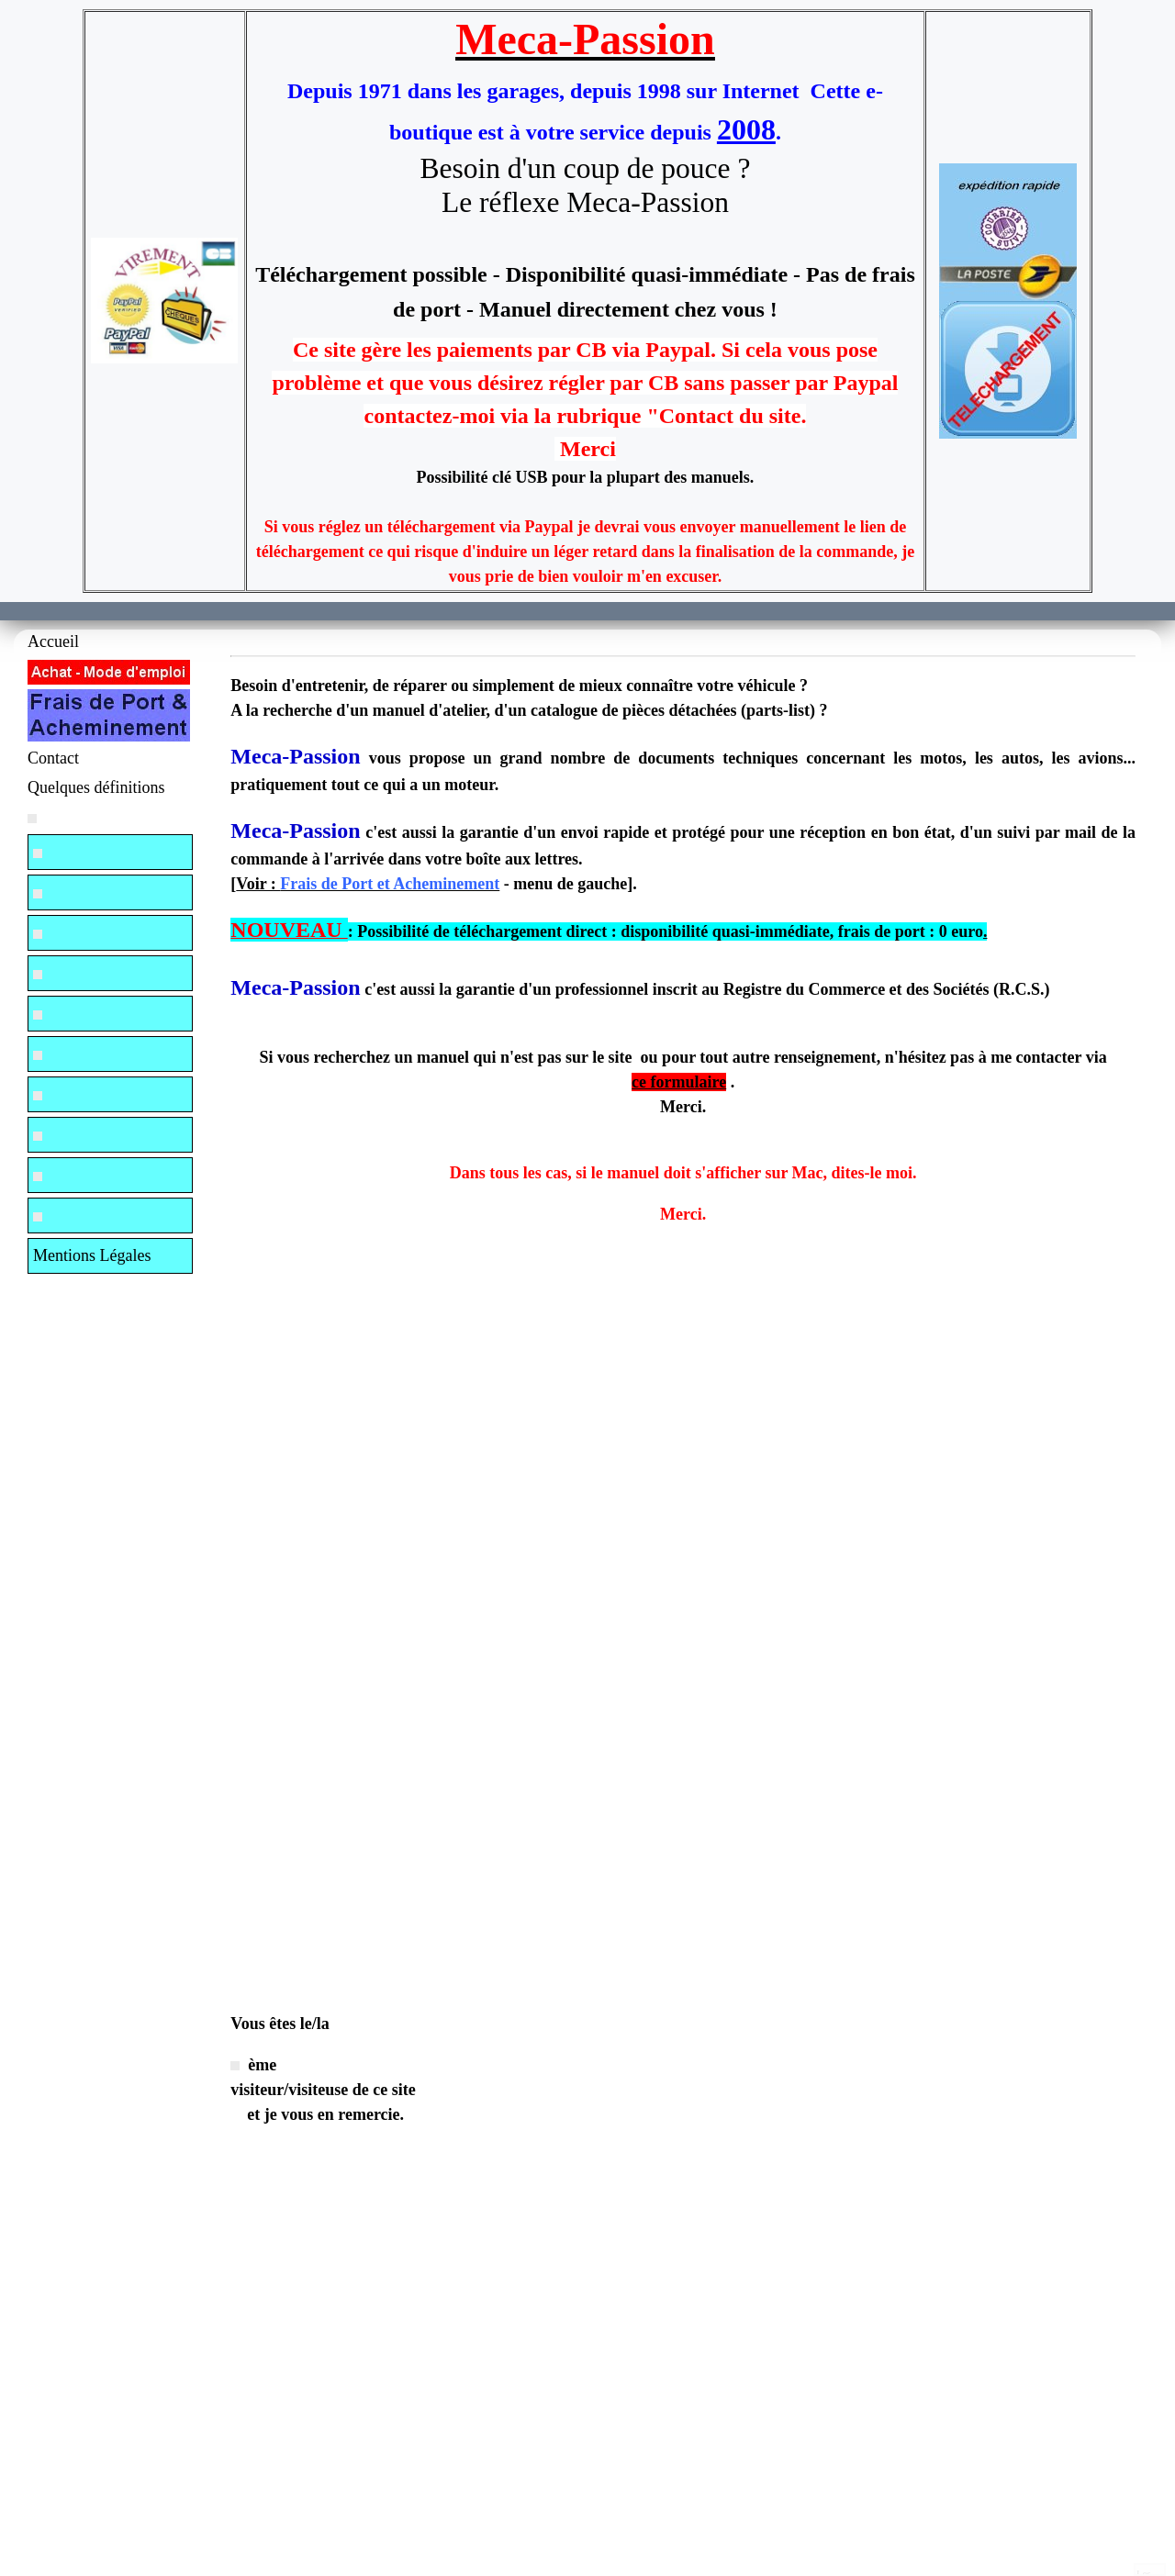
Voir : (367, 884)
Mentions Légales (92, 1255)
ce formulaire (679, 1082)
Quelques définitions (96, 787)
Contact (53, 758)
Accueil (53, 641)
